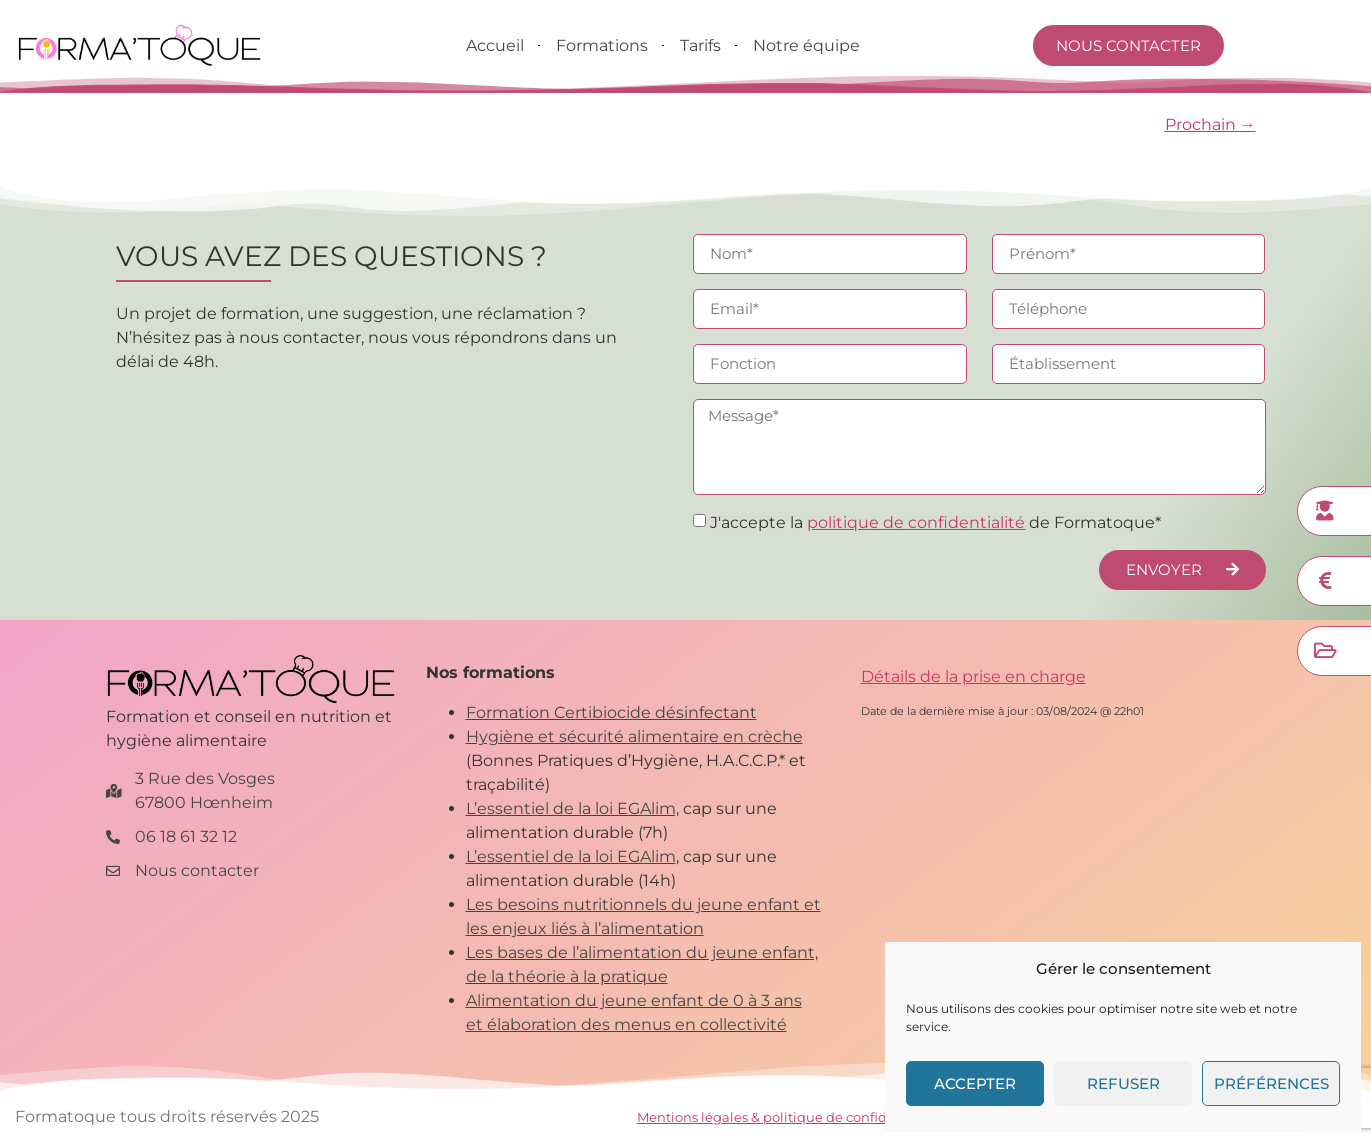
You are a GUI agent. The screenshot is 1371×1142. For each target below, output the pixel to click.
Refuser (1123, 1083)
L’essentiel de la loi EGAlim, (572, 808)
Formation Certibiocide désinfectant (611, 712)
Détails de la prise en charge (973, 676)
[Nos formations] (1325, 511)
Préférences (1271, 1083)
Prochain (1210, 124)
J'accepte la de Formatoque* (935, 522)
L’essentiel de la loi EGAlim (571, 856)
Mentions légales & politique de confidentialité (789, 1117)
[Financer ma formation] (1325, 651)
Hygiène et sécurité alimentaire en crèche (634, 736)
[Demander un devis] (1325, 581)
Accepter (975, 1083)
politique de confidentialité (916, 522)
